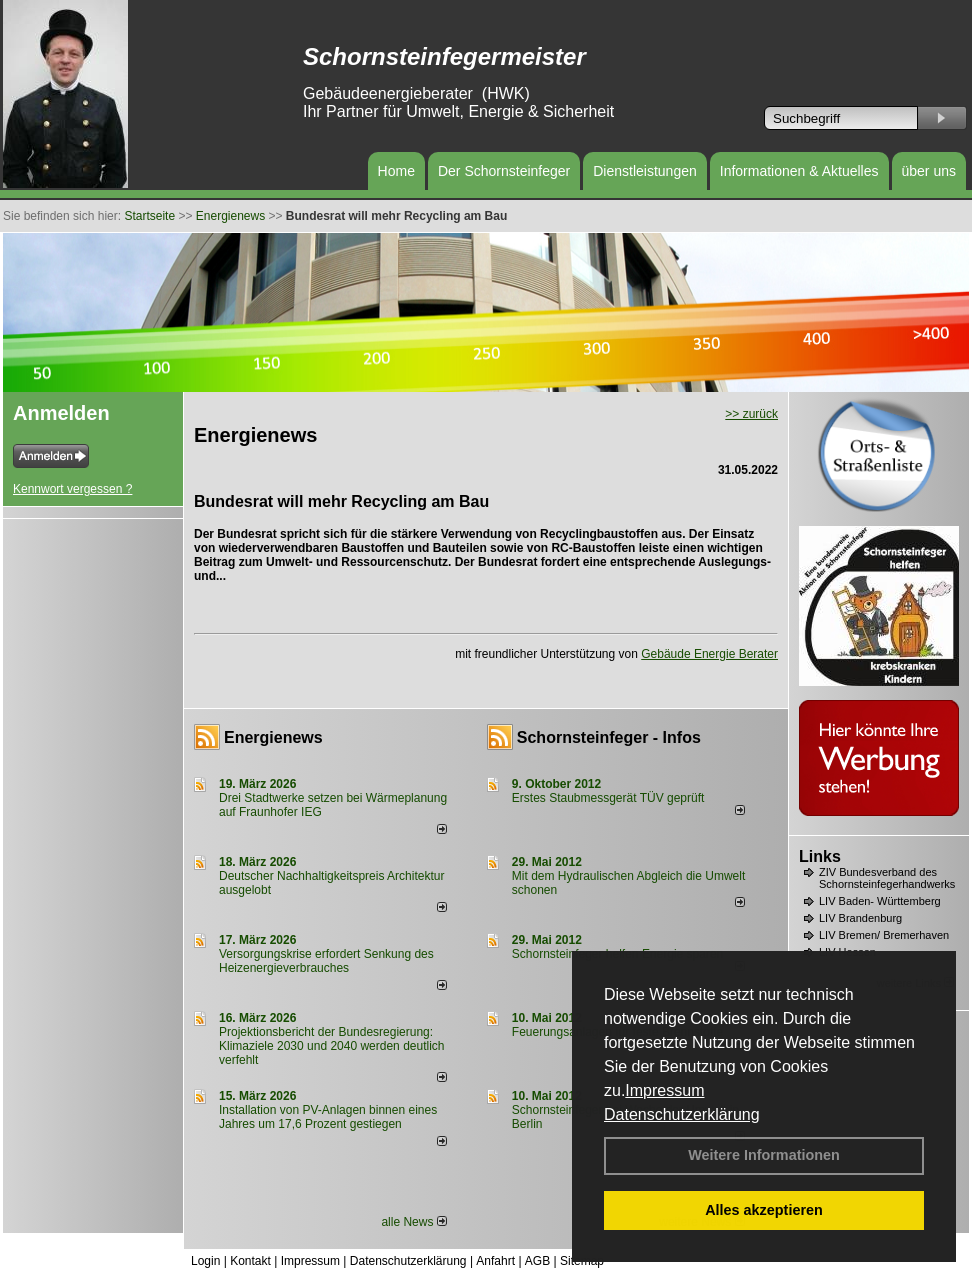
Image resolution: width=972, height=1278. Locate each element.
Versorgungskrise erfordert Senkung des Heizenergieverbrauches (326, 961)
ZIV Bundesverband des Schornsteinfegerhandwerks (887, 878)
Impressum (664, 1090)
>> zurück (751, 414)
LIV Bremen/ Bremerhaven (884, 935)
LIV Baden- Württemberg (880, 901)
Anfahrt (495, 1261)
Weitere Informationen (764, 1155)
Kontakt (250, 1261)
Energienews (273, 737)
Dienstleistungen (645, 171)
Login (205, 1261)
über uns (929, 171)
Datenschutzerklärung (682, 1114)
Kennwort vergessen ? (72, 489)
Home (396, 171)
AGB (537, 1261)
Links (820, 856)
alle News (413, 1222)
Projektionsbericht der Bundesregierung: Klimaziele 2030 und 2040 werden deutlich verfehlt (332, 1046)
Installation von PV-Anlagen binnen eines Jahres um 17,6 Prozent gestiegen (328, 1117)
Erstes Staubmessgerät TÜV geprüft (608, 798)
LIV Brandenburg (860, 918)
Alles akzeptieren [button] (764, 1210)
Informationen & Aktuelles (799, 171)
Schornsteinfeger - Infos (609, 737)
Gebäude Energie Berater (709, 654)
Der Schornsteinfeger (504, 171)
